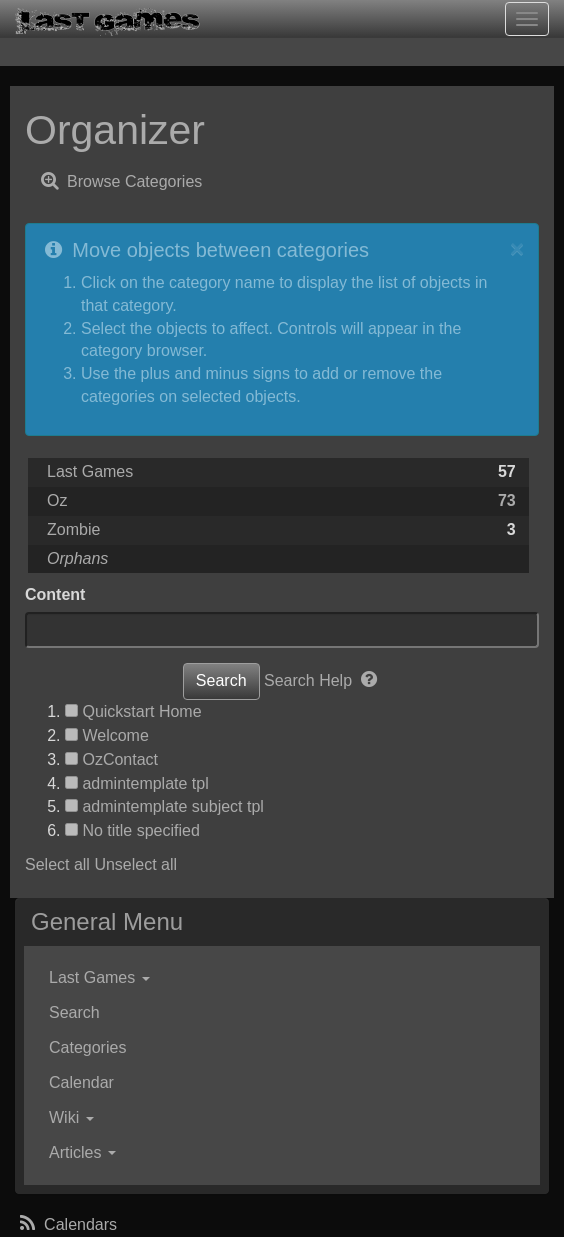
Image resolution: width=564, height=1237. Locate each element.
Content (55, 594)
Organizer (115, 130)
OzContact (120, 759)
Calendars (66, 1224)
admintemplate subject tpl (172, 806)
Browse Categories (120, 180)
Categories (87, 1047)
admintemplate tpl (145, 783)
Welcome (115, 735)
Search (74, 1012)
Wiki (71, 1117)
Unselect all (135, 864)
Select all (57, 864)
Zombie (73, 529)
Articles (82, 1152)
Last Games (90, 471)
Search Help (322, 680)
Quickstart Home (141, 711)
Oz (57, 500)
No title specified (140, 830)
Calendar (81, 1082)
